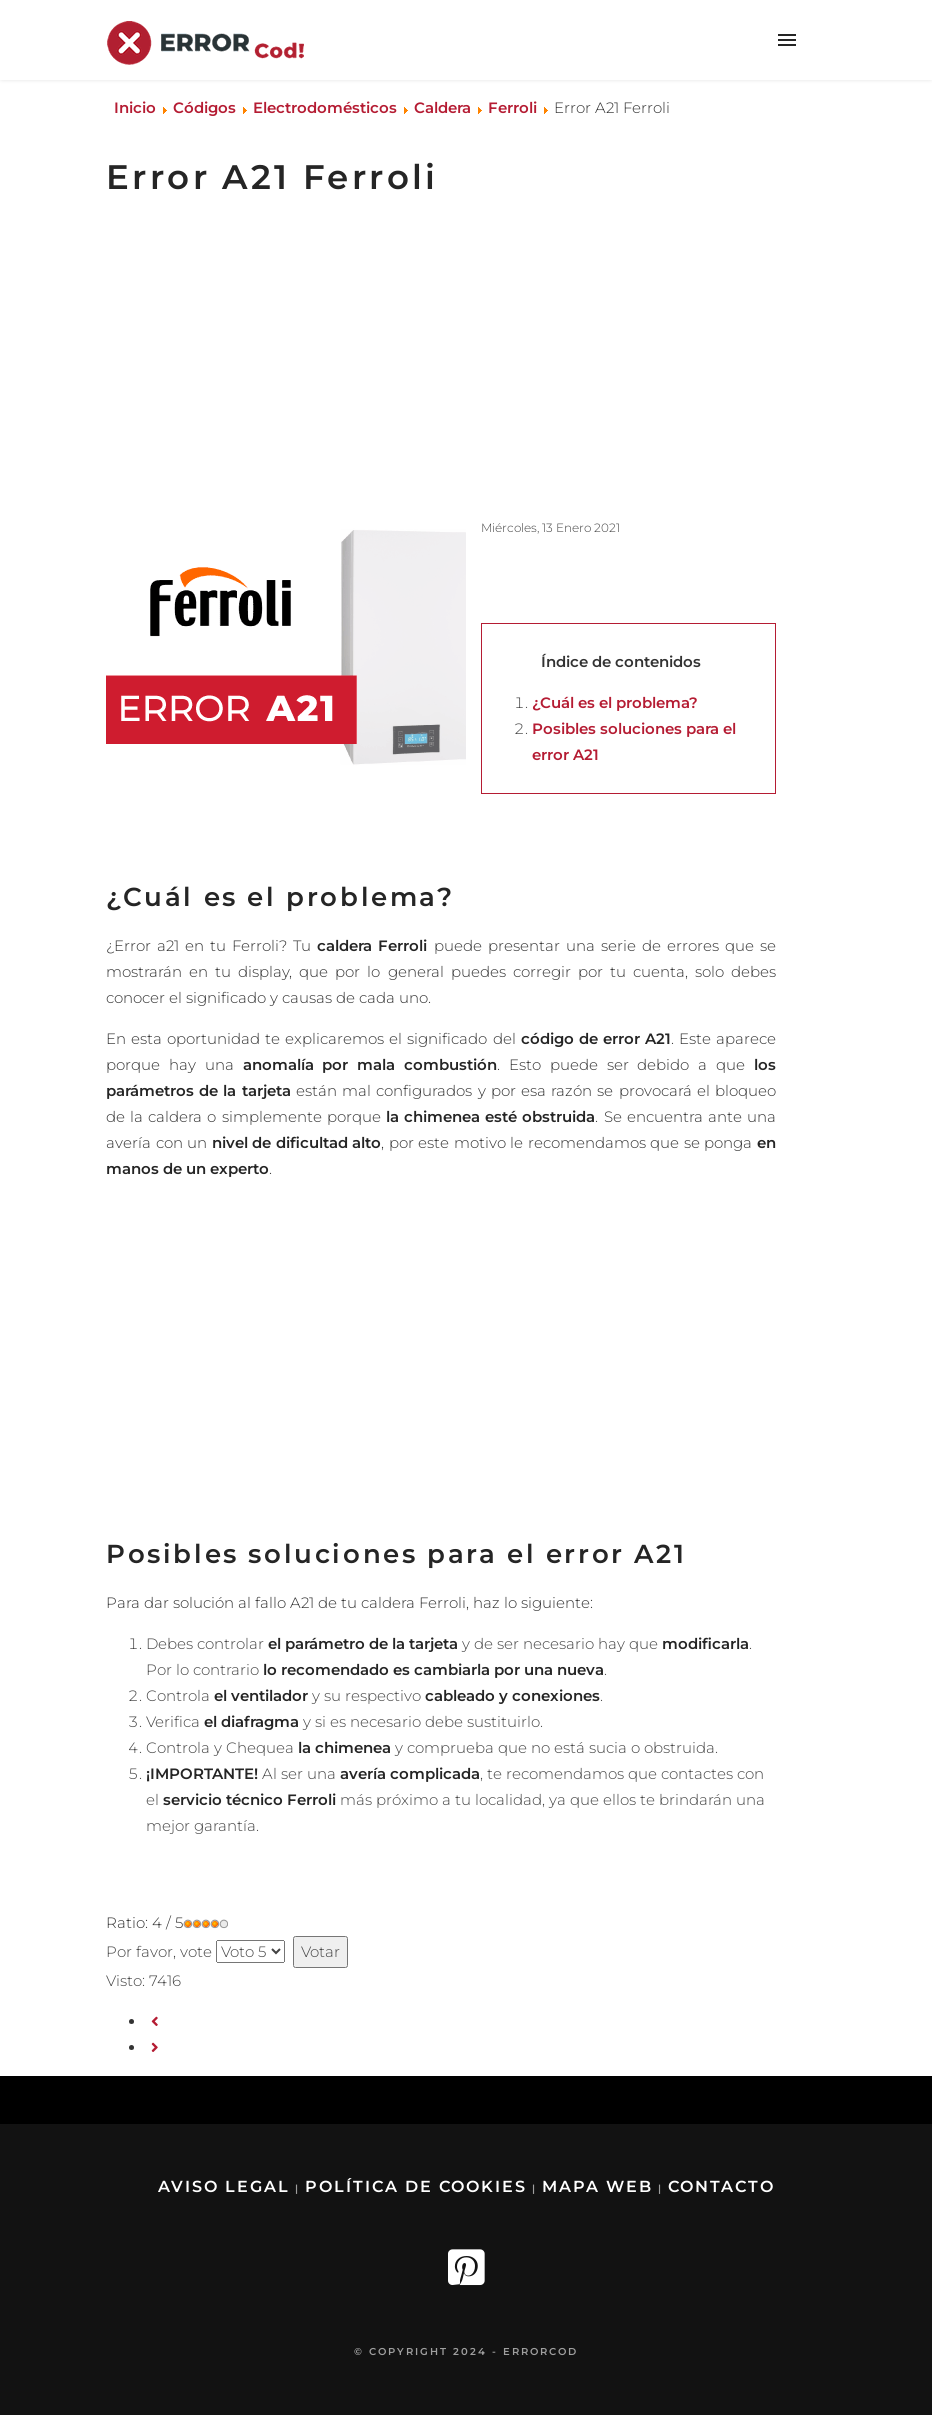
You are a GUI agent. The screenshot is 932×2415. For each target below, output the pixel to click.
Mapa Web (597, 2186)
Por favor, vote (159, 1951)
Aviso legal (224, 2186)
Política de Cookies (416, 2186)
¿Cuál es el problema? (615, 702)
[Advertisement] (433, 359)
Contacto (721, 2186)
